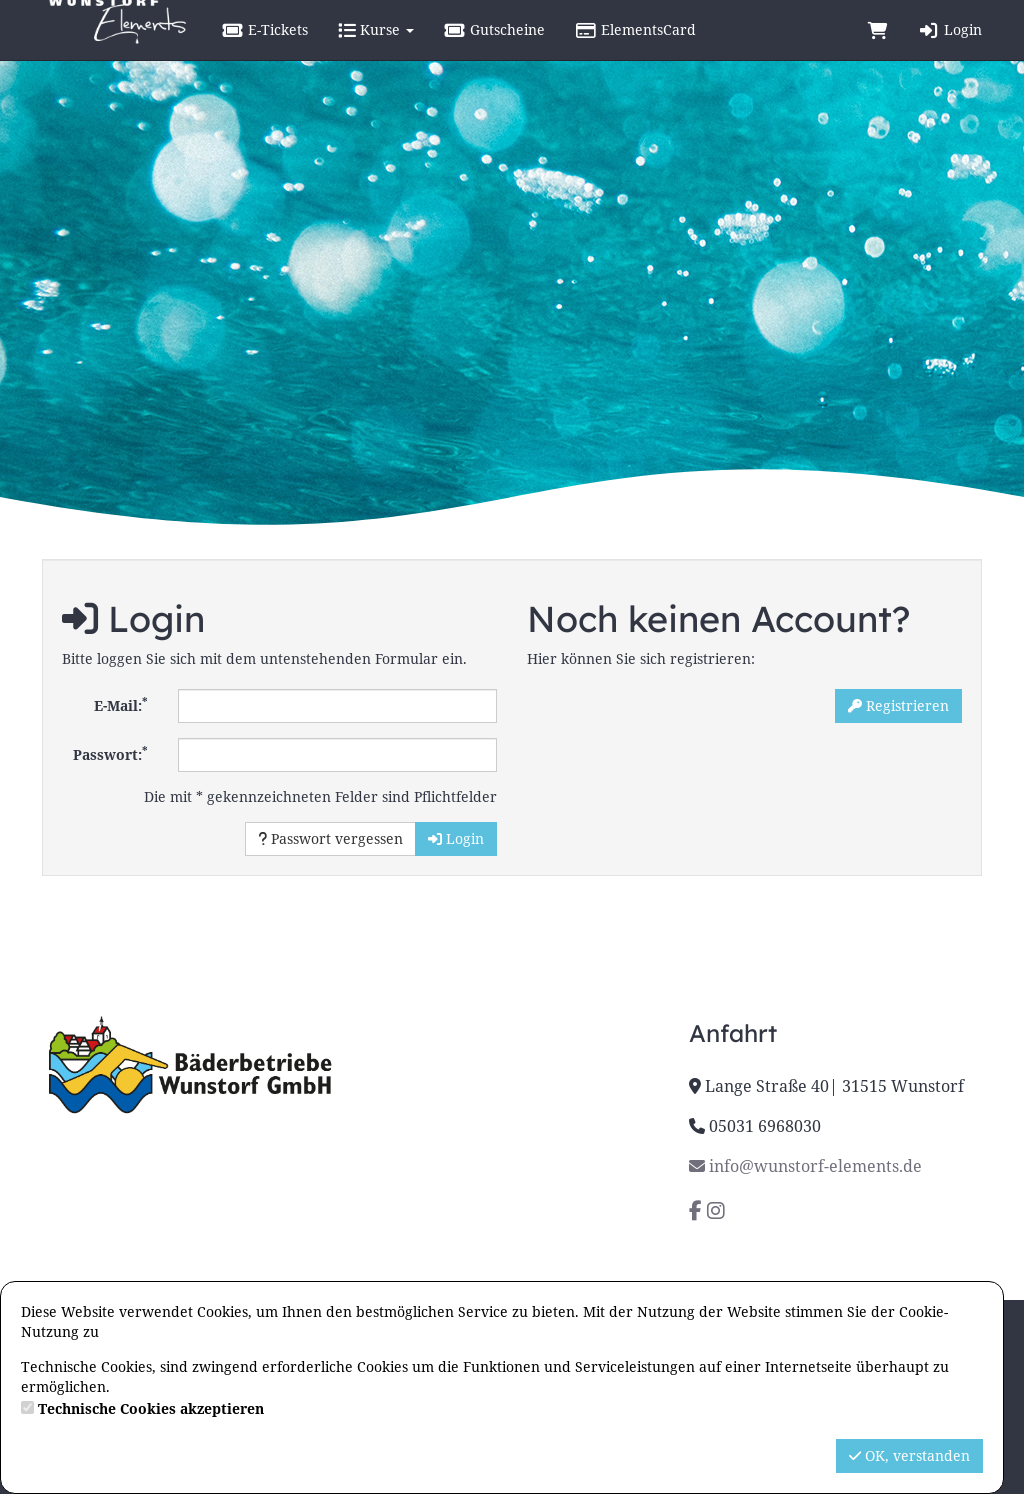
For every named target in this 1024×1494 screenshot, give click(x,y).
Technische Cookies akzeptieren (151, 1408)
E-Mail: (121, 704)
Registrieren (898, 705)
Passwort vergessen (330, 838)
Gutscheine (544, 49)
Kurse (426, 49)
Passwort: (110, 753)
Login (950, 49)
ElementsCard (685, 49)
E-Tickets (315, 49)
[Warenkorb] (878, 50)
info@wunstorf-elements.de (805, 1166)
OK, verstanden (909, 1455)
